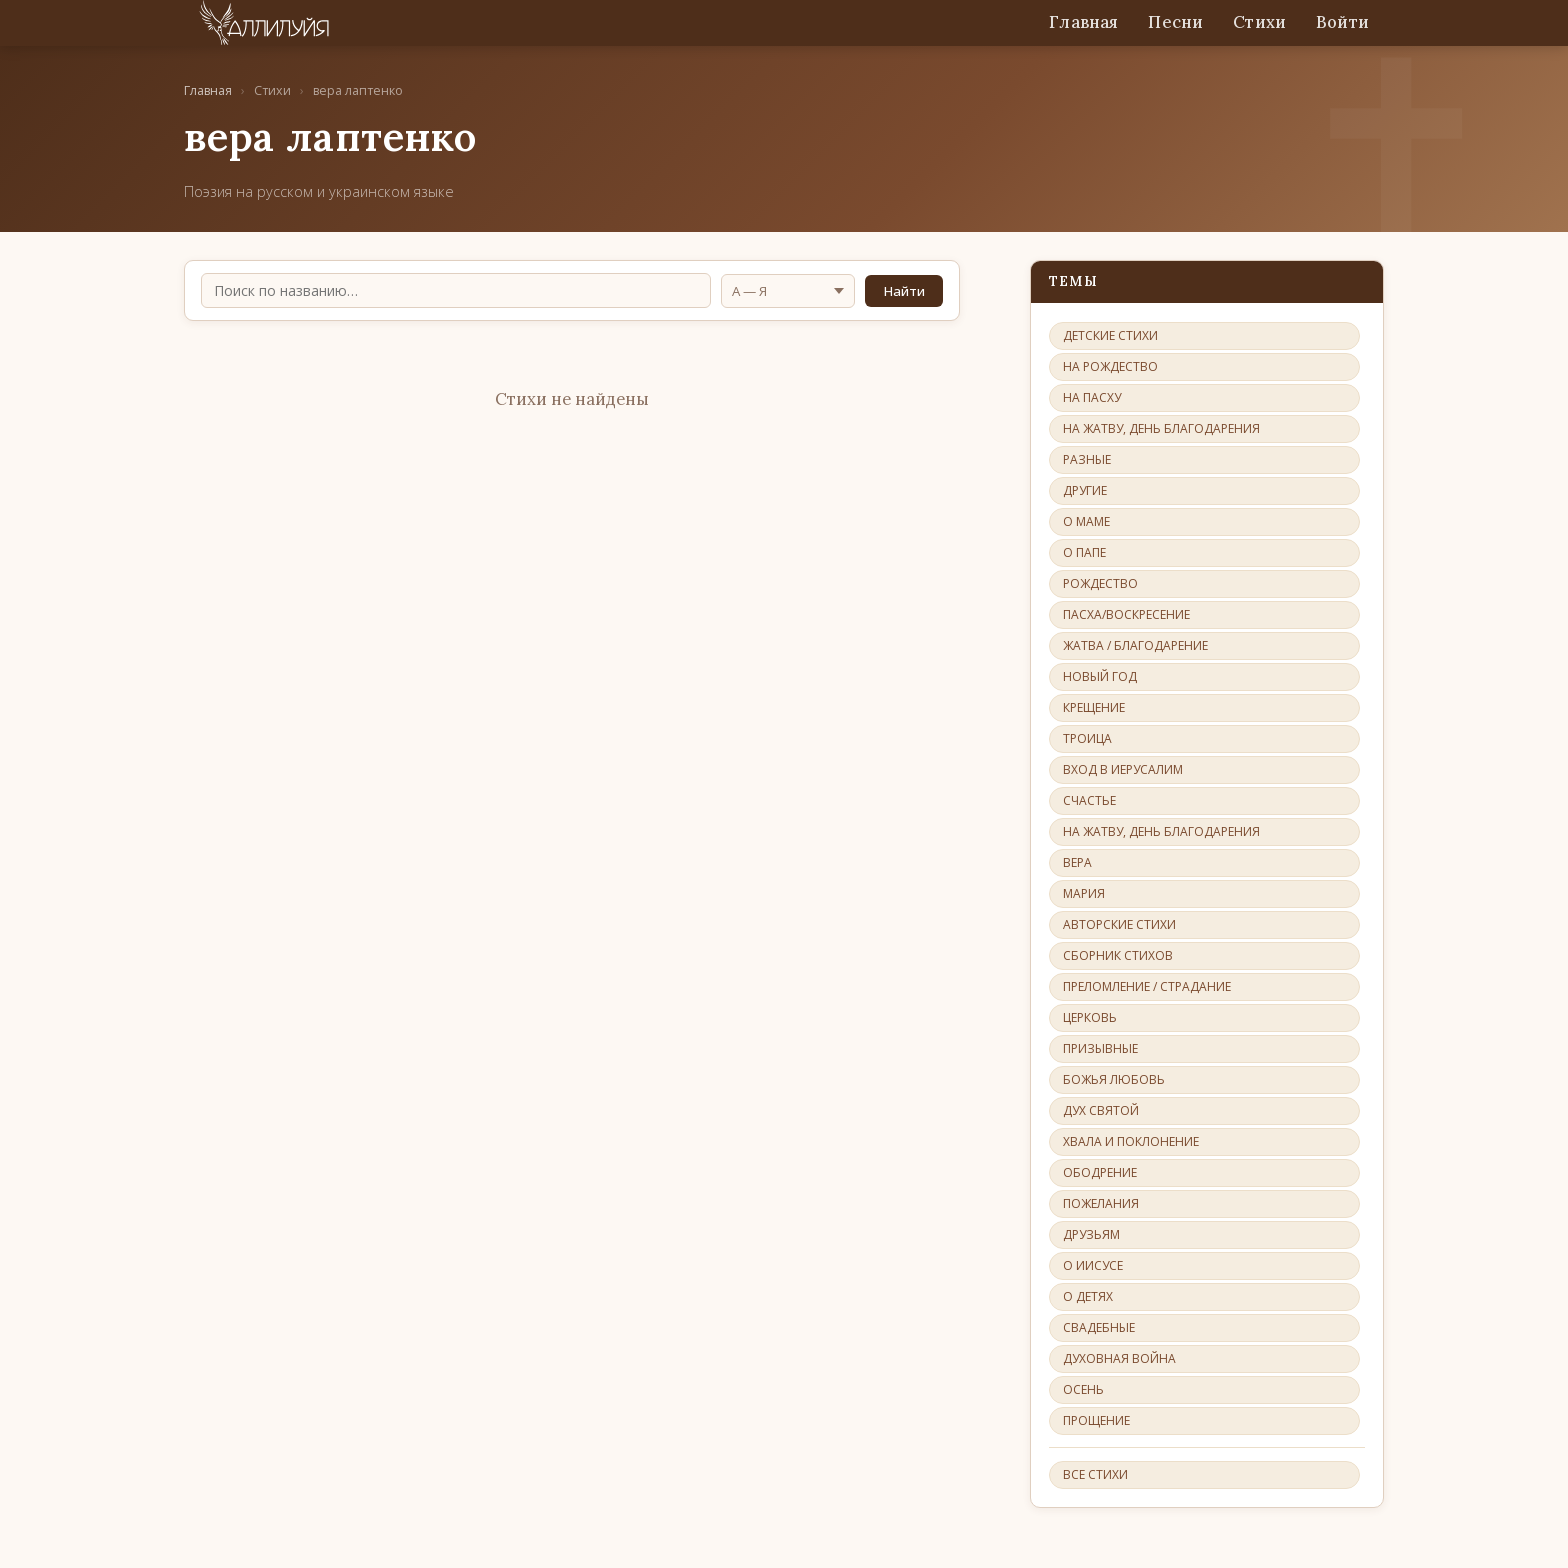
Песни (1175, 22)
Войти (1342, 22)
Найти (904, 291)
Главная (1083, 22)
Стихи (1259, 22)
